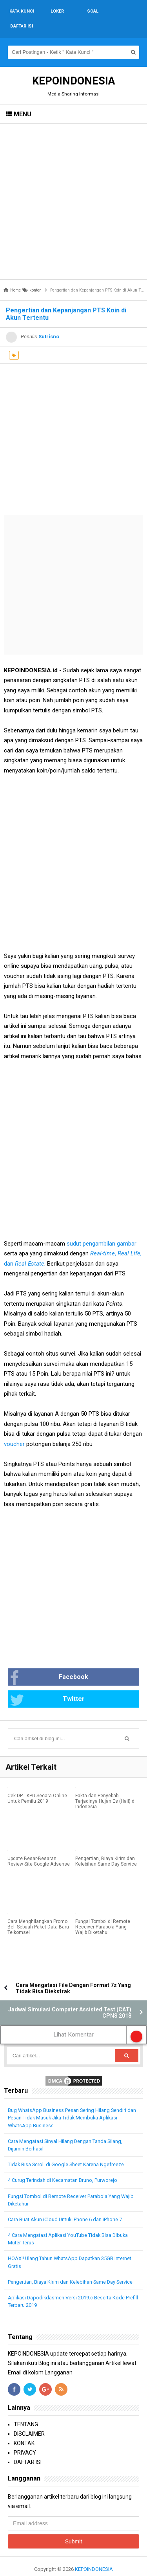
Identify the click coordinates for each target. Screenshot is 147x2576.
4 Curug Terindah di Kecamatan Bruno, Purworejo (62, 2165)
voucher (14, 1429)
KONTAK (24, 2428)
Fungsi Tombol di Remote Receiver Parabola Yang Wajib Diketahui (102, 1912)
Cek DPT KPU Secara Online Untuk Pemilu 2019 (37, 1783)
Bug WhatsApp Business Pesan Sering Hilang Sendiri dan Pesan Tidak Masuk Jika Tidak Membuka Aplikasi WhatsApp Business (72, 2102)
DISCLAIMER (29, 2419)
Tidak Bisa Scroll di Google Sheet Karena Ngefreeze (66, 2149)
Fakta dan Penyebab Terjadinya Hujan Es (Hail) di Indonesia (105, 1786)
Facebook (49, 1663)
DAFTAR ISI (28, 2447)
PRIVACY (25, 2438)
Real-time (102, 1238)
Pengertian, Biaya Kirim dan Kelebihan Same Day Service (106, 1846)
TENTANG (26, 2409)
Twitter (47, 1685)
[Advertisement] (73, 186)
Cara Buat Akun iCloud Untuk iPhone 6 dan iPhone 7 (65, 2204)
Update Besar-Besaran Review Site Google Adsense (38, 1846)
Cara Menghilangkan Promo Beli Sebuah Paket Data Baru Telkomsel (38, 1912)
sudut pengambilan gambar (101, 1228)
